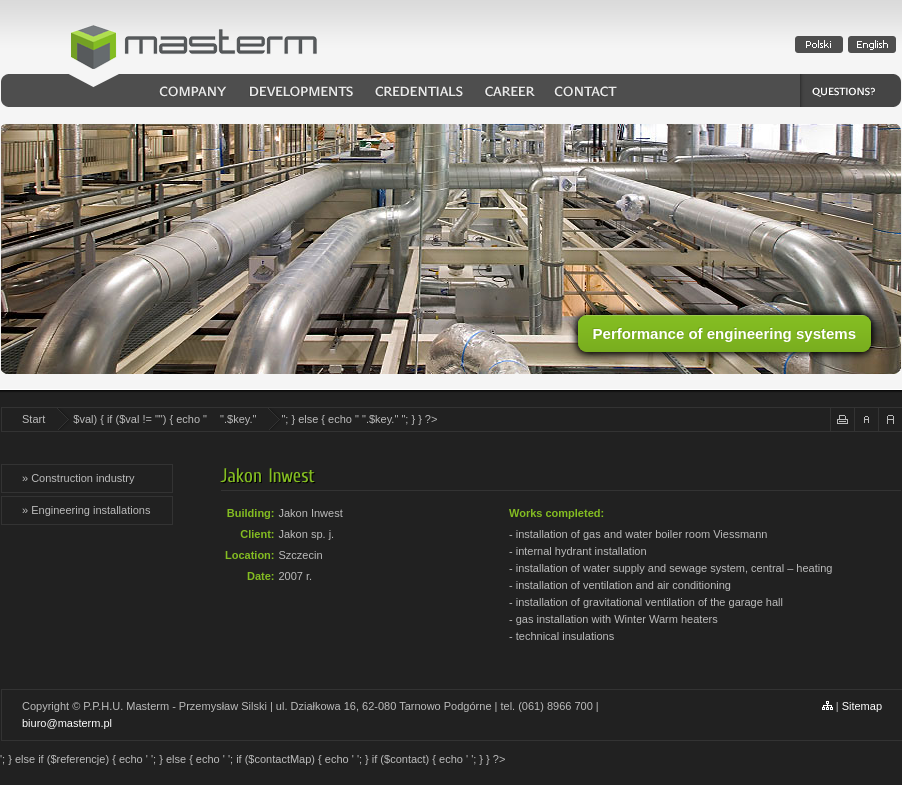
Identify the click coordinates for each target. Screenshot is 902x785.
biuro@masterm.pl (67, 723)
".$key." (238, 419)
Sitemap (862, 706)
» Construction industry (78, 478)
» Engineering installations (86, 510)
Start (33, 419)
